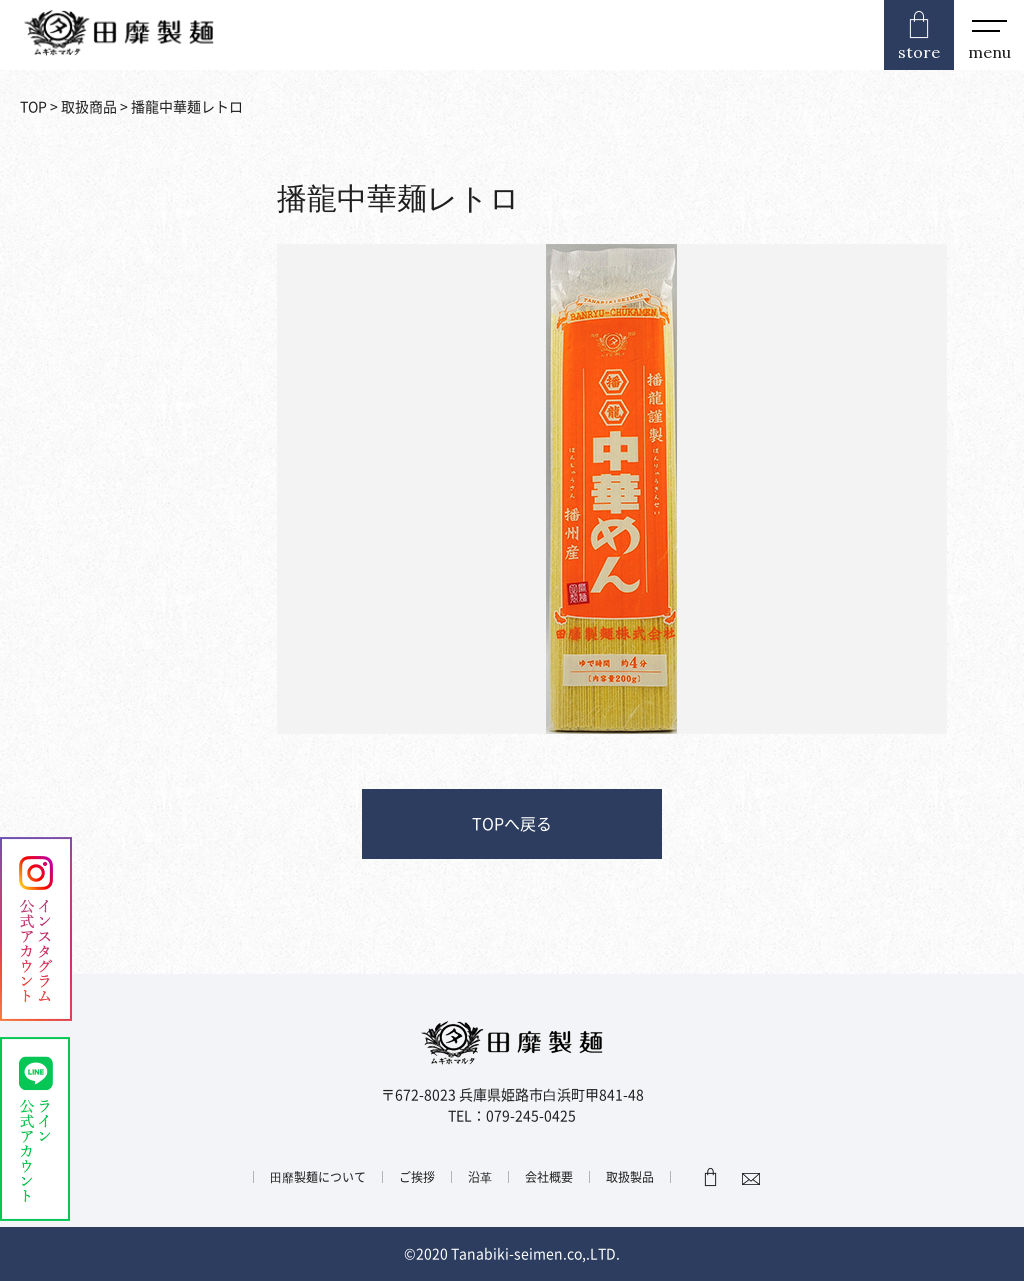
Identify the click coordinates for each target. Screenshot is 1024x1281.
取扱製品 (630, 1177)
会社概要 (549, 1177)
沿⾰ (480, 1177)
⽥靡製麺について (318, 1177)
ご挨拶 (417, 1177)
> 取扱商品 (82, 107)
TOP (33, 107)
